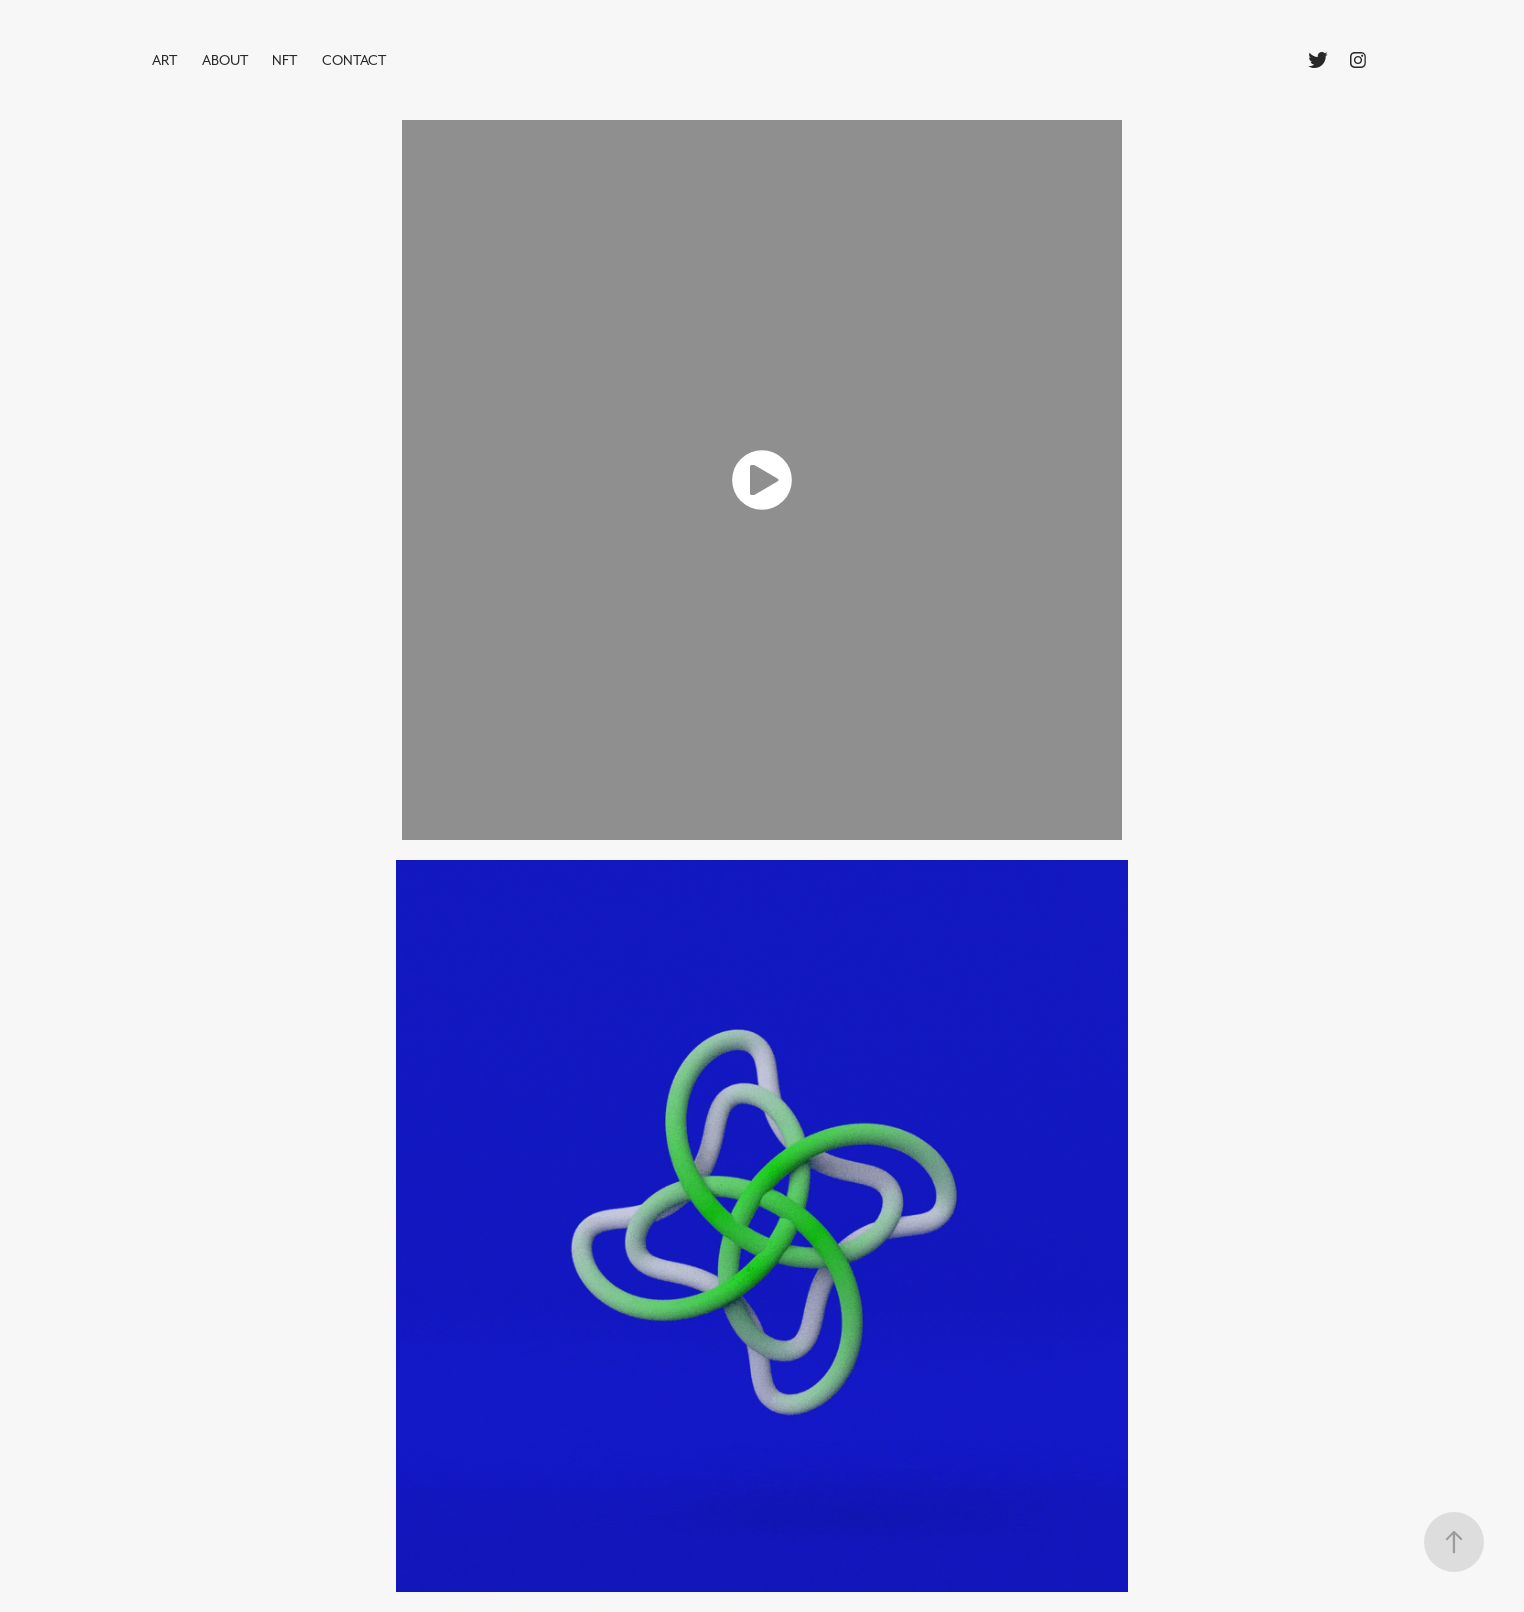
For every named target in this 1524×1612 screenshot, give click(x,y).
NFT (284, 60)
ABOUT (225, 60)
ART (164, 60)
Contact (354, 60)
